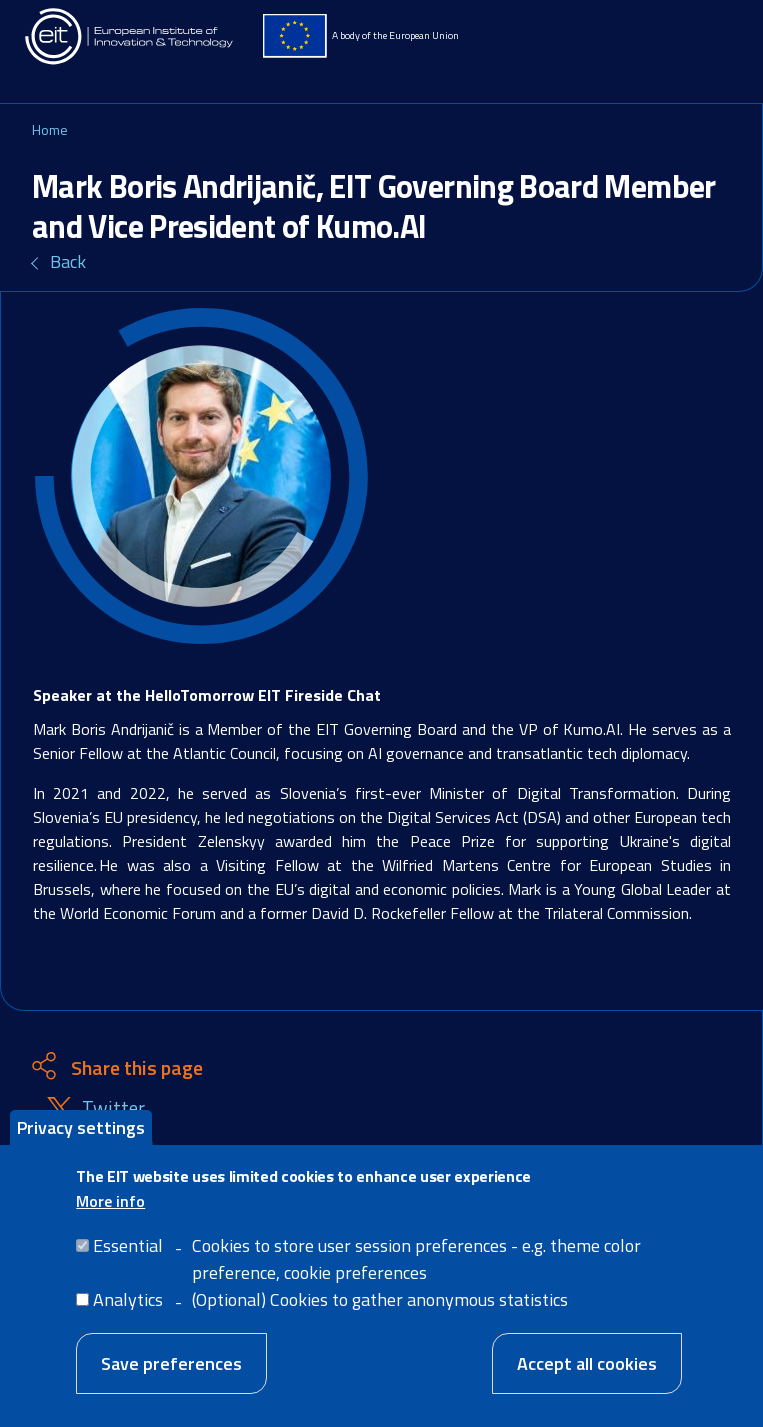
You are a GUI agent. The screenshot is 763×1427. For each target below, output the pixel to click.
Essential (128, 1257)
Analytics (128, 1311)
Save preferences (171, 1375)
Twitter (113, 1108)
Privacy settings (81, 1139)
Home (50, 129)
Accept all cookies (587, 1375)
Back (68, 261)
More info (110, 1213)
